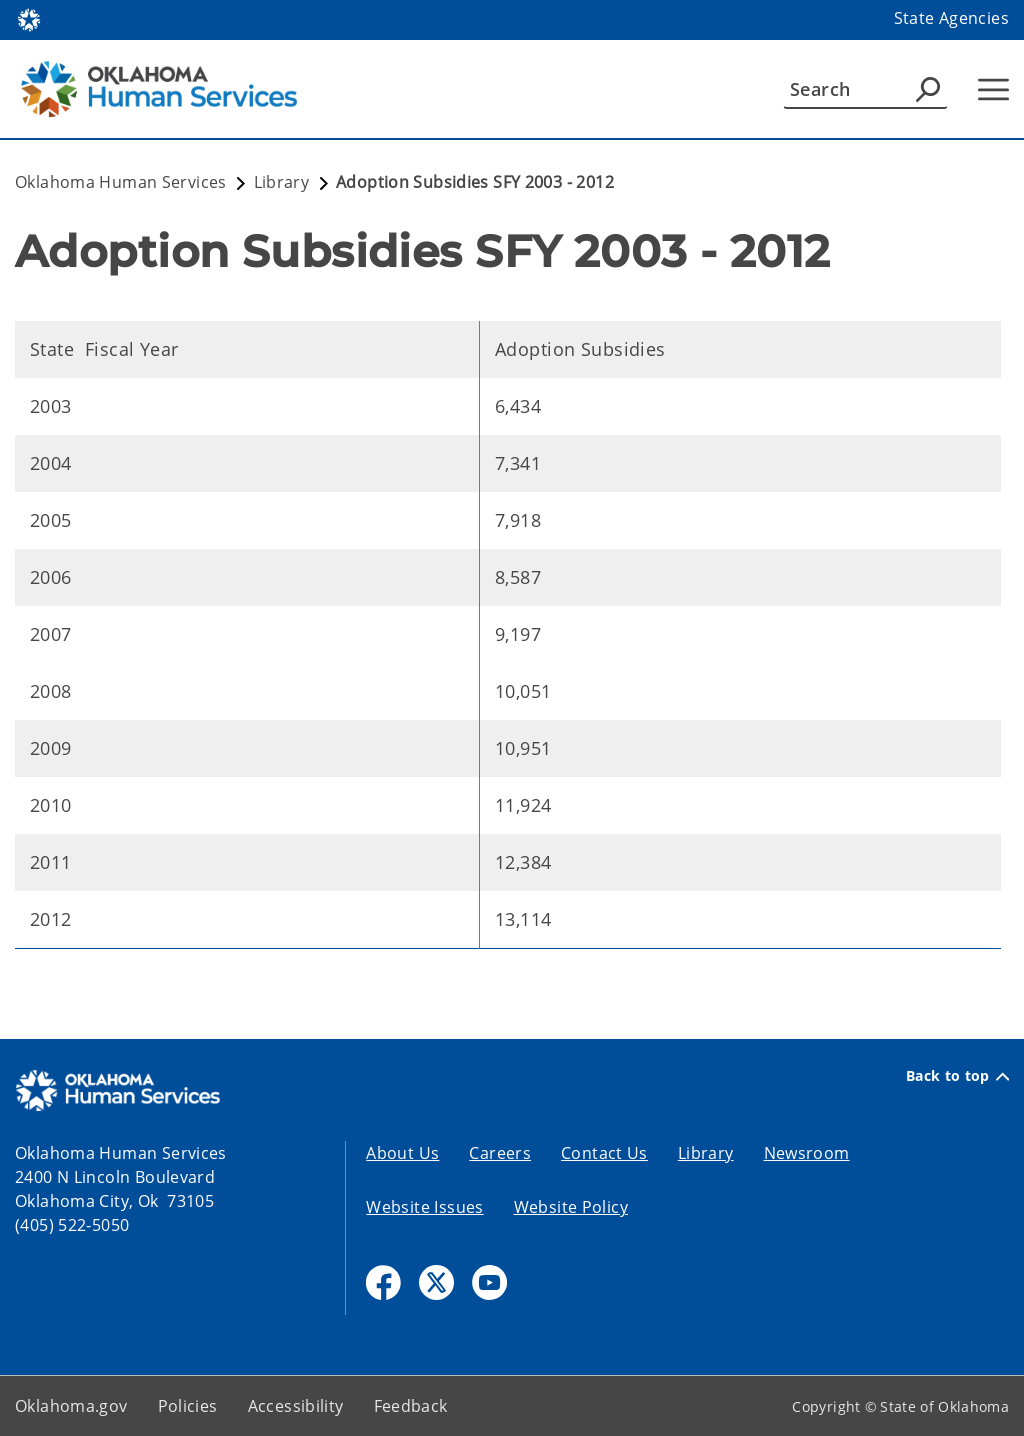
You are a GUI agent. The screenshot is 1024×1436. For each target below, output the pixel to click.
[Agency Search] (928, 89)
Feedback (411, 1406)
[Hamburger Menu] (993, 89)
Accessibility (296, 1406)
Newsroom (807, 1153)
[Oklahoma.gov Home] (29, 18)
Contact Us (604, 1153)
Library (706, 1153)
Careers (500, 1153)
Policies (188, 1406)
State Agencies (951, 18)
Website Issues (424, 1207)
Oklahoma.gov (71, 1406)
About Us (402, 1153)
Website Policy (571, 1207)
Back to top (957, 1076)
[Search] (865, 89)
